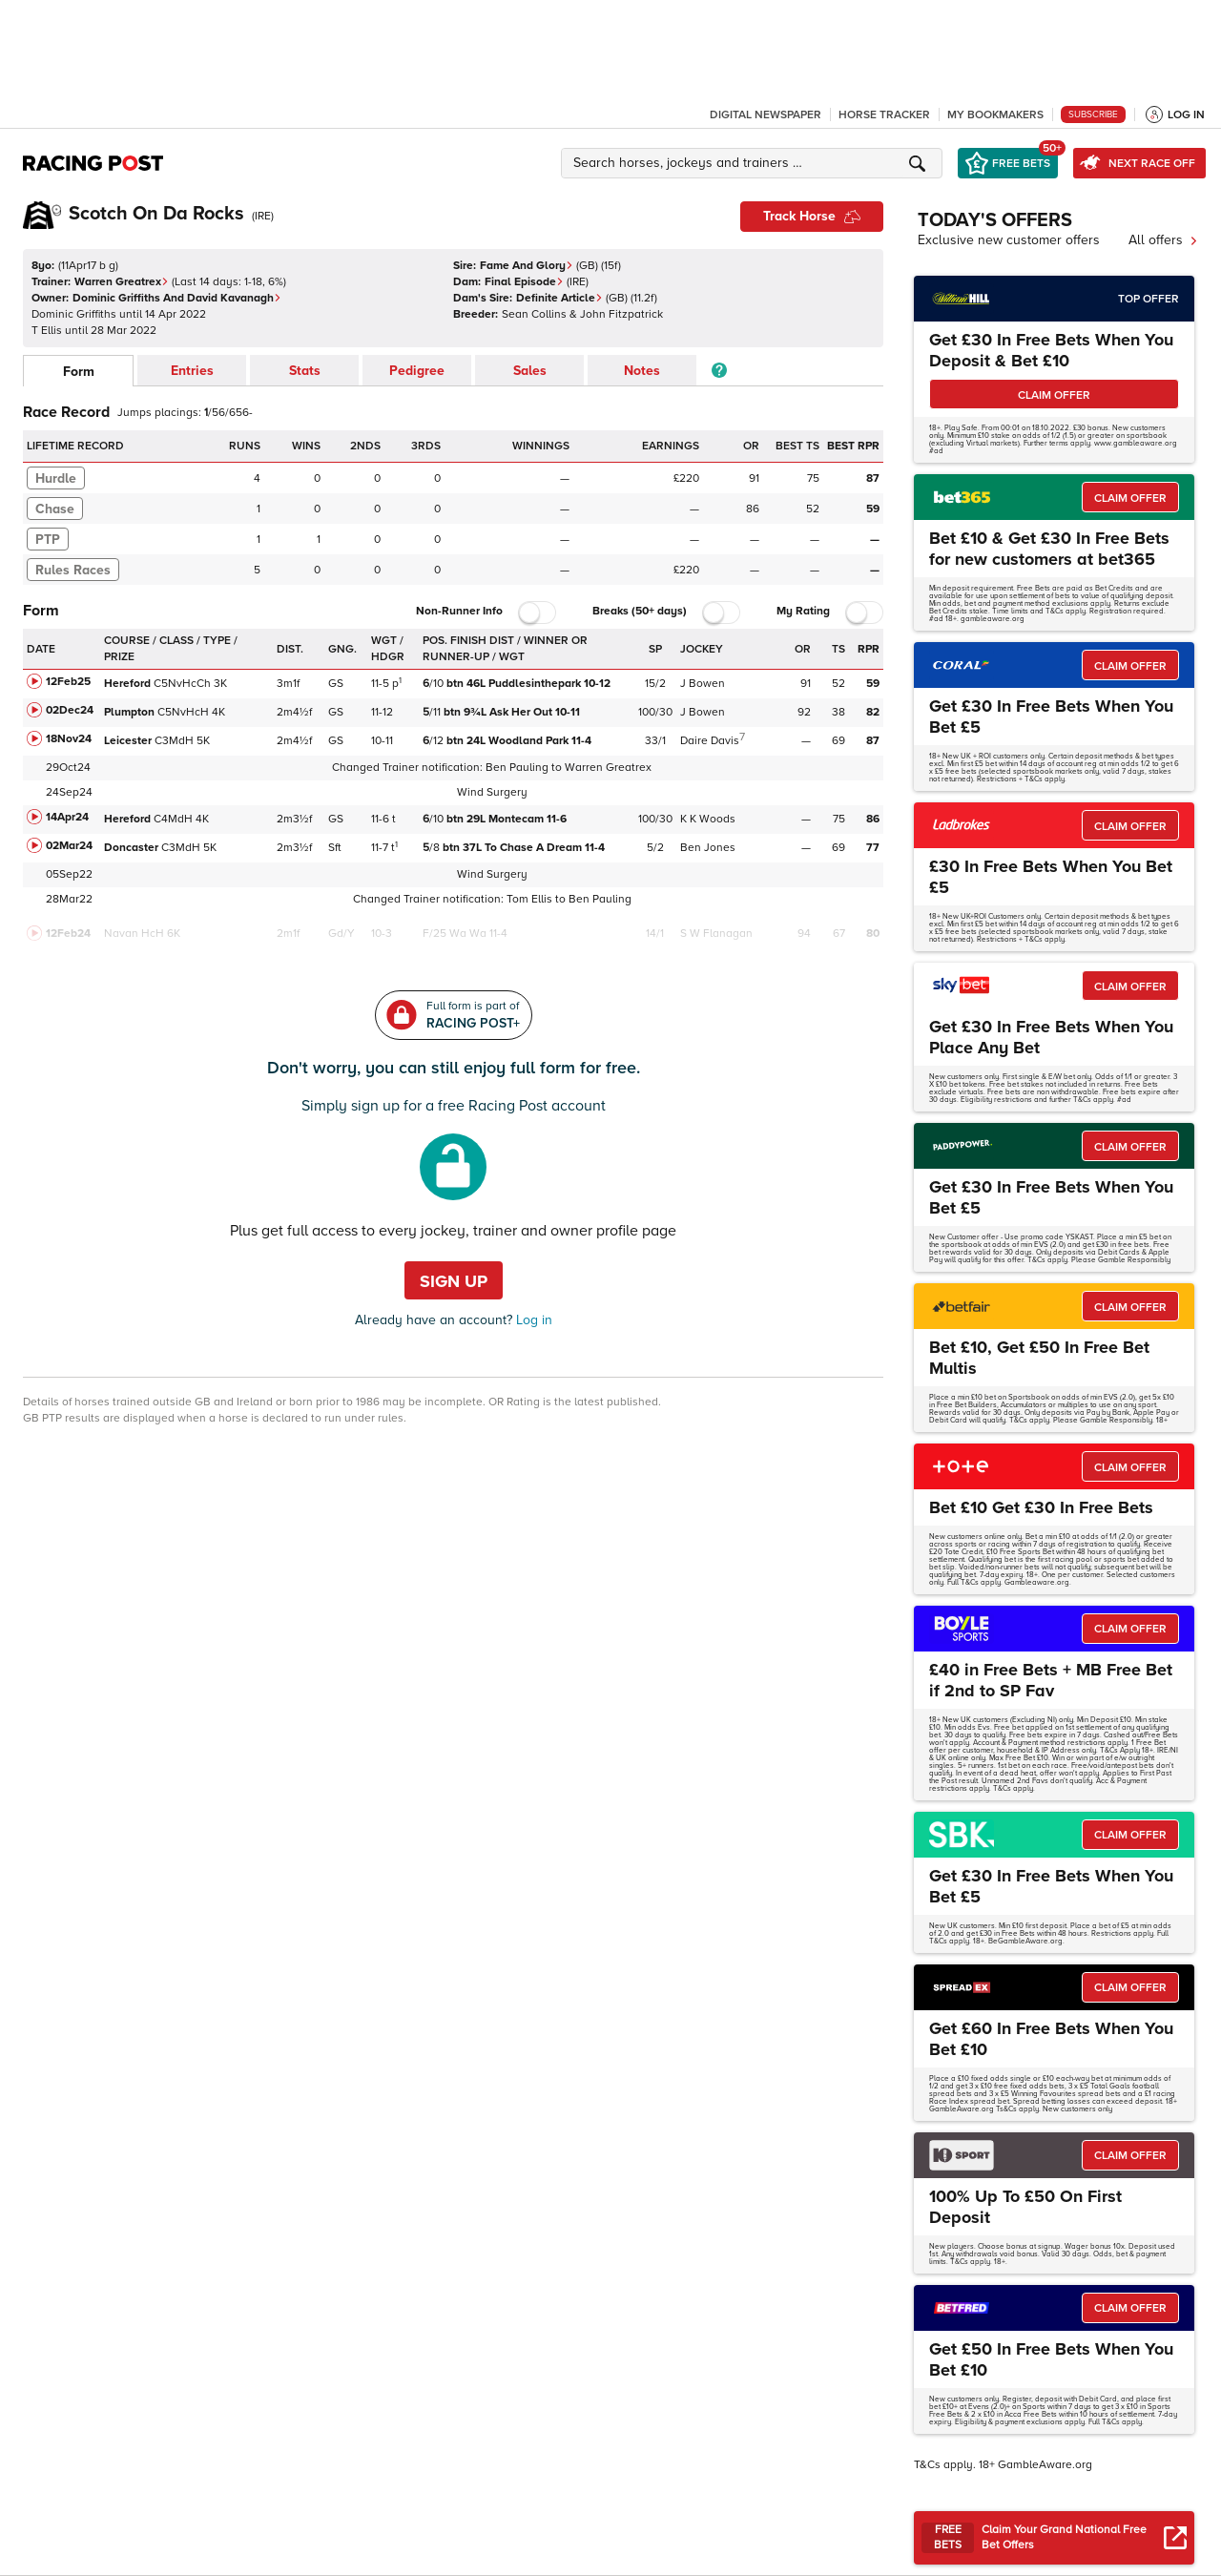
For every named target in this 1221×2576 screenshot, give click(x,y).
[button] (754, 163)
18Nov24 (69, 739)
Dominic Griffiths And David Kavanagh (176, 298)
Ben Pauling (517, 767)
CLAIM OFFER (1054, 395)
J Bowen (702, 683)
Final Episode (524, 282)
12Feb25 (68, 682)
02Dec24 (69, 710)
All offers (1163, 240)
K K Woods (707, 819)
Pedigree (417, 371)
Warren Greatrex (121, 282)
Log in (532, 1320)
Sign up (453, 1281)
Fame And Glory (526, 266)
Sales (530, 371)
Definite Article (559, 298)
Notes (642, 371)
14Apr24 (67, 817)
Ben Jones (707, 848)
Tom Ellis (529, 899)
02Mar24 (69, 846)
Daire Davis (709, 741)
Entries (192, 371)
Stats (305, 371)
